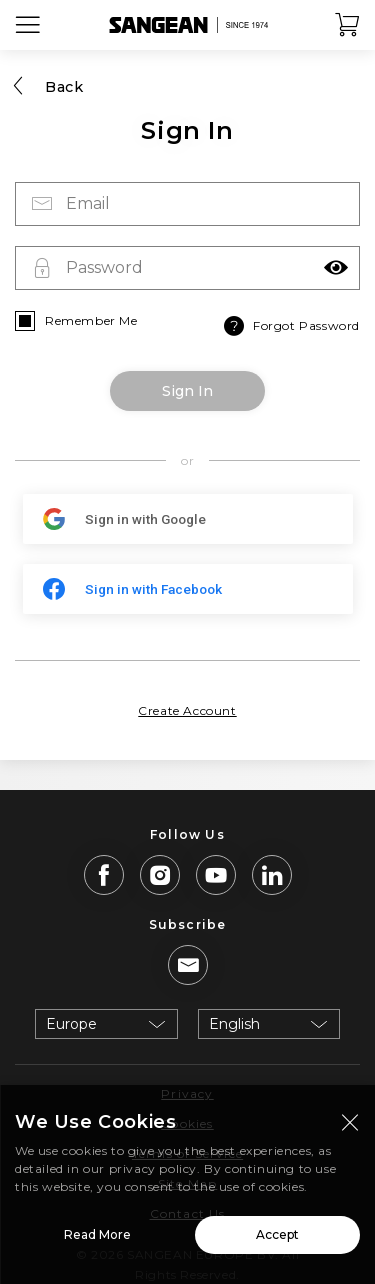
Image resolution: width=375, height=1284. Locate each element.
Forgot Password (290, 326)
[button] (336, 268)
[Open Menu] (28, 25)
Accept (277, 1241)
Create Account (187, 710)
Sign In (187, 391)
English (234, 1024)
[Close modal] (350, 1129)
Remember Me (91, 320)
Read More (97, 1241)
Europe (71, 1024)
